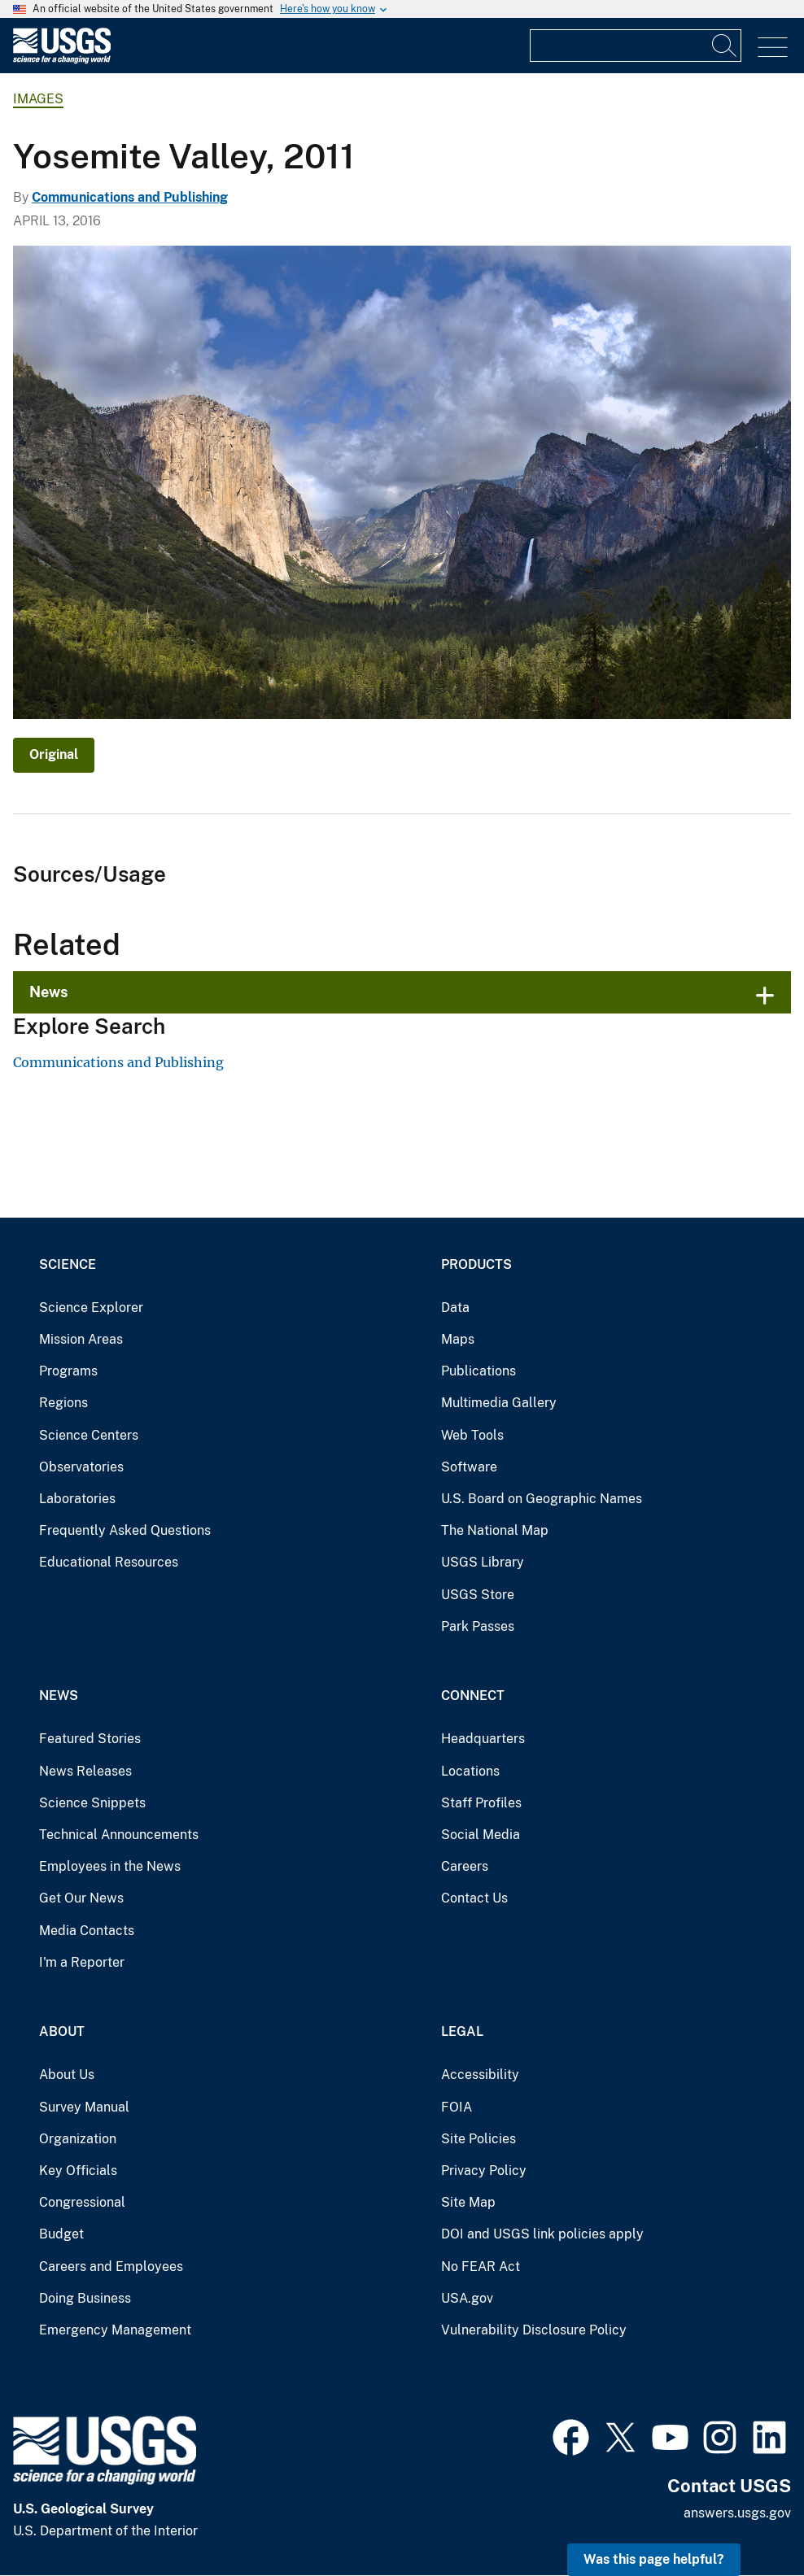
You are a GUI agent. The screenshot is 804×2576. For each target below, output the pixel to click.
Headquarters (483, 1738)
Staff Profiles (481, 1803)
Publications (478, 1371)
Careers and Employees (111, 2266)
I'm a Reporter (82, 1962)
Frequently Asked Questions (125, 1530)
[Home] (62, 60)
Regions (63, 1402)
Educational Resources (108, 1562)
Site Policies (478, 2139)
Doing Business (85, 2298)
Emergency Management (115, 2330)
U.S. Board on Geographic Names (541, 1498)
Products (476, 1264)
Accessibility (480, 2074)
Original (53, 754)
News (48, 991)
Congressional (82, 2202)
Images (38, 99)
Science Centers (88, 1435)
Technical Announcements (119, 1834)
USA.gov (467, 2298)
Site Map (468, 2202)
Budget (61, 2234)
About (62, 2031)
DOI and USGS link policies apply (542, 2234)
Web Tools (472, 1435)
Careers (464, 1866)
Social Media (480, 1834)
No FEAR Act (480, 2266)
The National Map (494, 1530)
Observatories (81, 1467)
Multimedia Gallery (499, 1402)
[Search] (725, 45)
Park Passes (477, 1626)
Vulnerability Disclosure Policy (534, 2330)
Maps (457, 1339)
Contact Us (474, 1898)
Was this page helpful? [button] (653, 2559)
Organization (77, 2139)
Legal (462, 2031)
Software (469, 1467)
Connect (473, 1695)
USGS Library (482, 1562)
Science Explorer (91, 1307)
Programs (68, 1371)
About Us (66, 2074)
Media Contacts (86, 1930)
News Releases (85, 1771)
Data (455, 1307)
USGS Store (477, 1594)
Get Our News (81, 1898)
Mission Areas (81, 1339)
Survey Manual (84, 2107)
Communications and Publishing (130, 197)
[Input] (635, 45)
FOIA (456, 2107)
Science (67, 1264)
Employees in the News (110, 1866)
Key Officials (78, 2170)
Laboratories (77, 1498)
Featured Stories (90, 1738)
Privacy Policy (484, 2170)
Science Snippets (92, 1803)
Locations (470, 1771)
